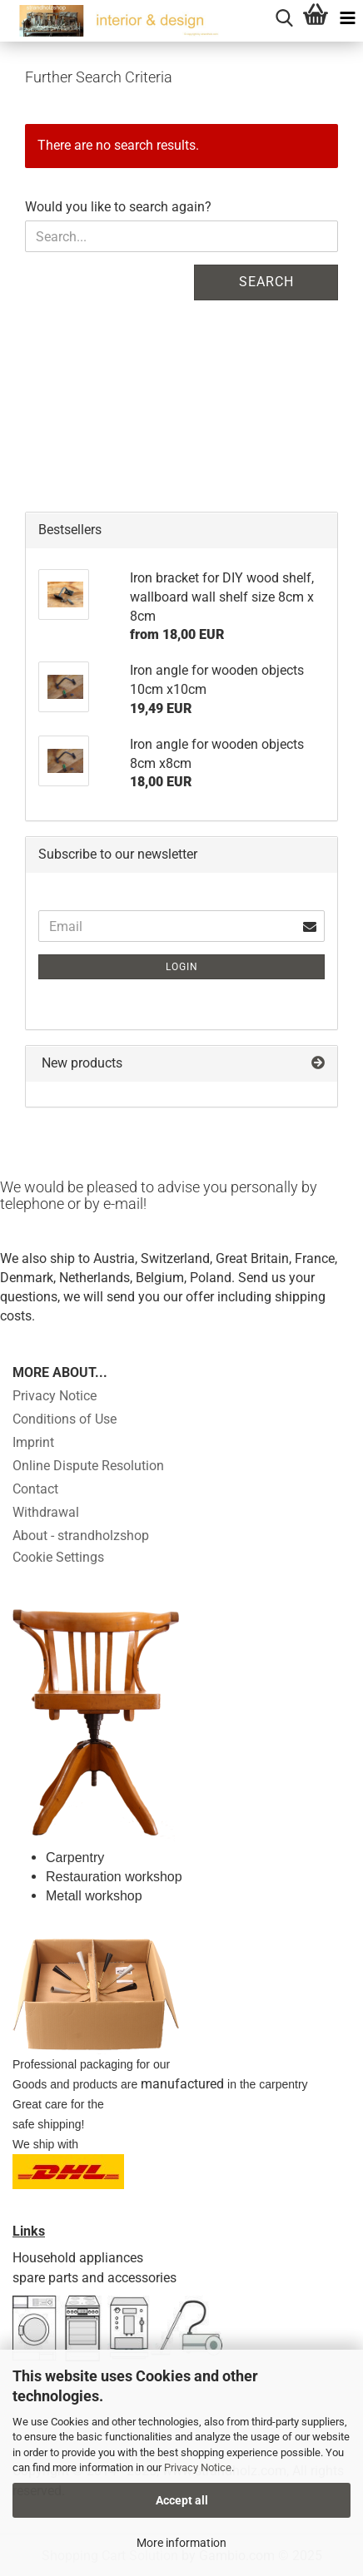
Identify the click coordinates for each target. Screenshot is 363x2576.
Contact (35, 1489)
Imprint (33, 1442)
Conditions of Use (64, 1419)
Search (266, 282)
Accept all (182, 2500)
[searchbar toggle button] (284, 16)
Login (182, 967)
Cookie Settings (58, 1557)
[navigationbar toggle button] (347, 16)
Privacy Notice (197, 2467)
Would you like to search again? (118, 207)
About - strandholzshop (80, 1535)
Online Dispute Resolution (88, 1466)
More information (181, 2542)
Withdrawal (45, 1512)
